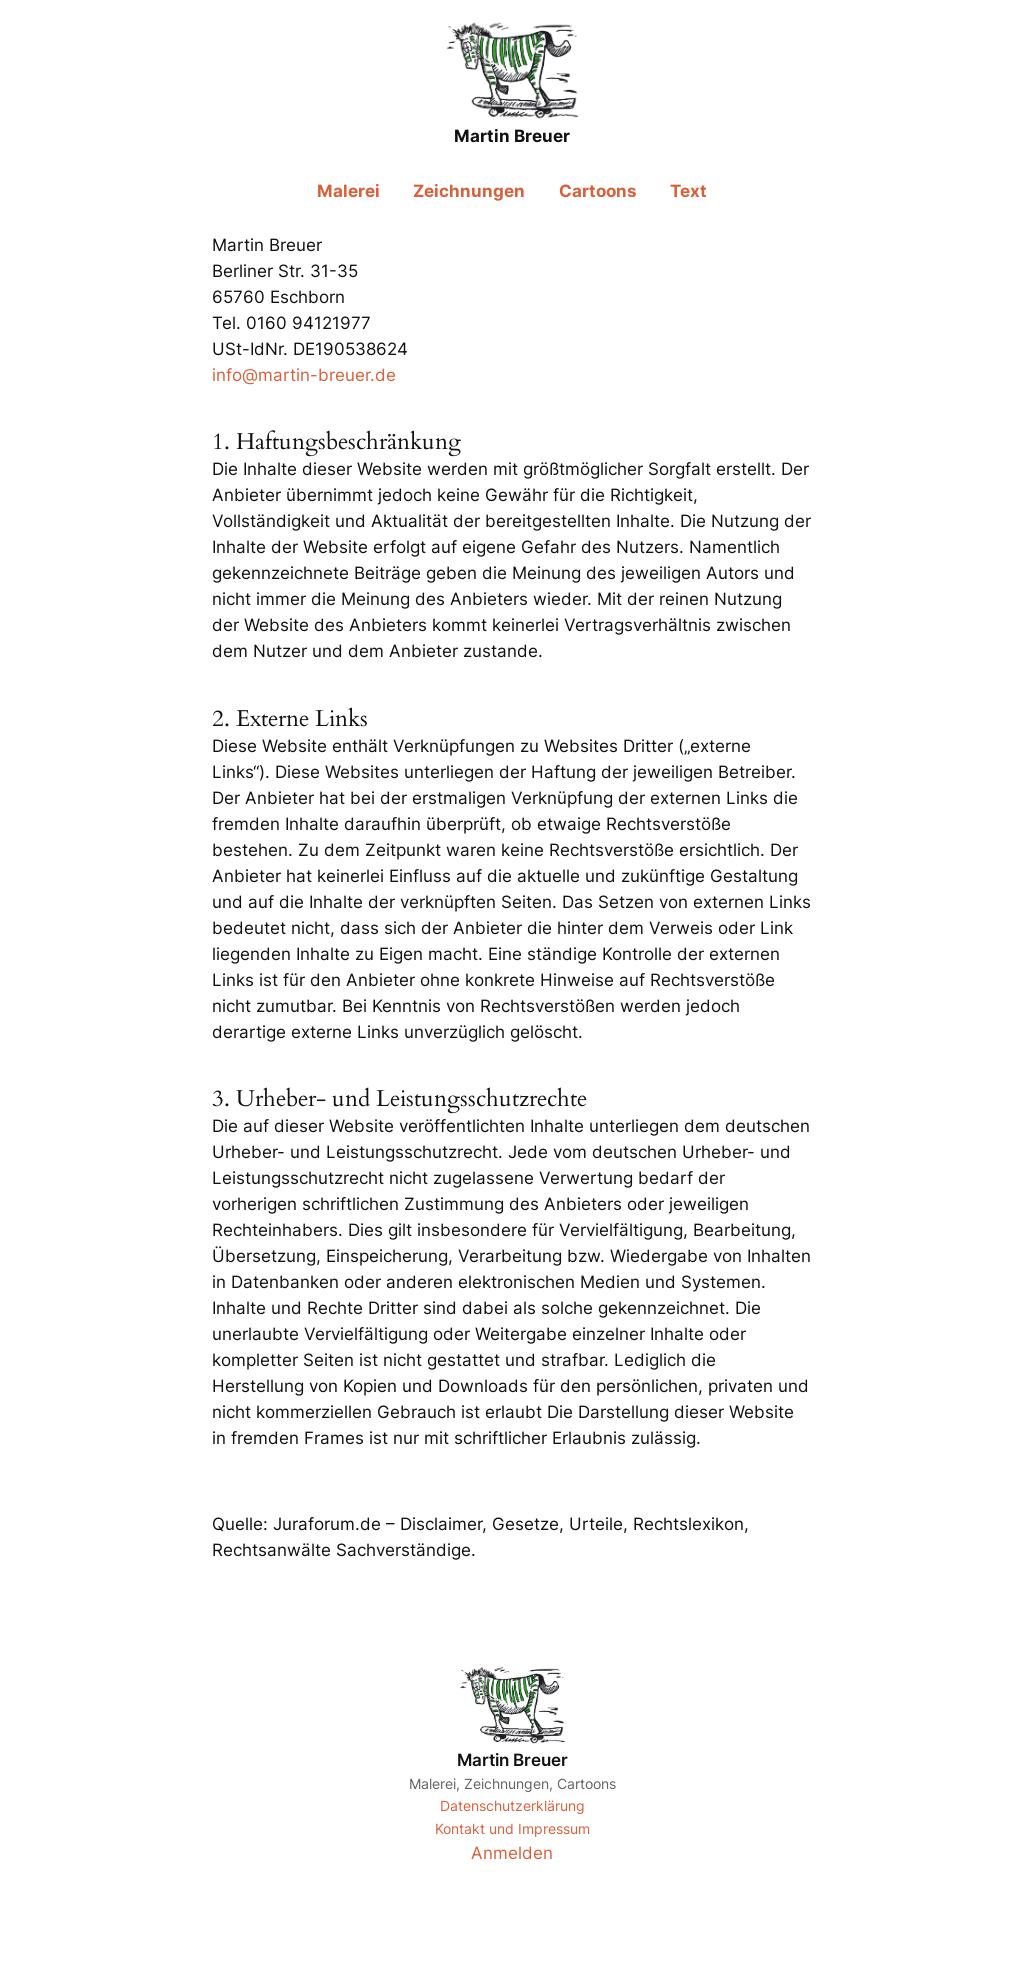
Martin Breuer (512, 1760)
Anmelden (512, 1853)
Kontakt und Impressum (512, 1828)
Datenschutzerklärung (512, 1805)
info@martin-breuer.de (304, 375)
